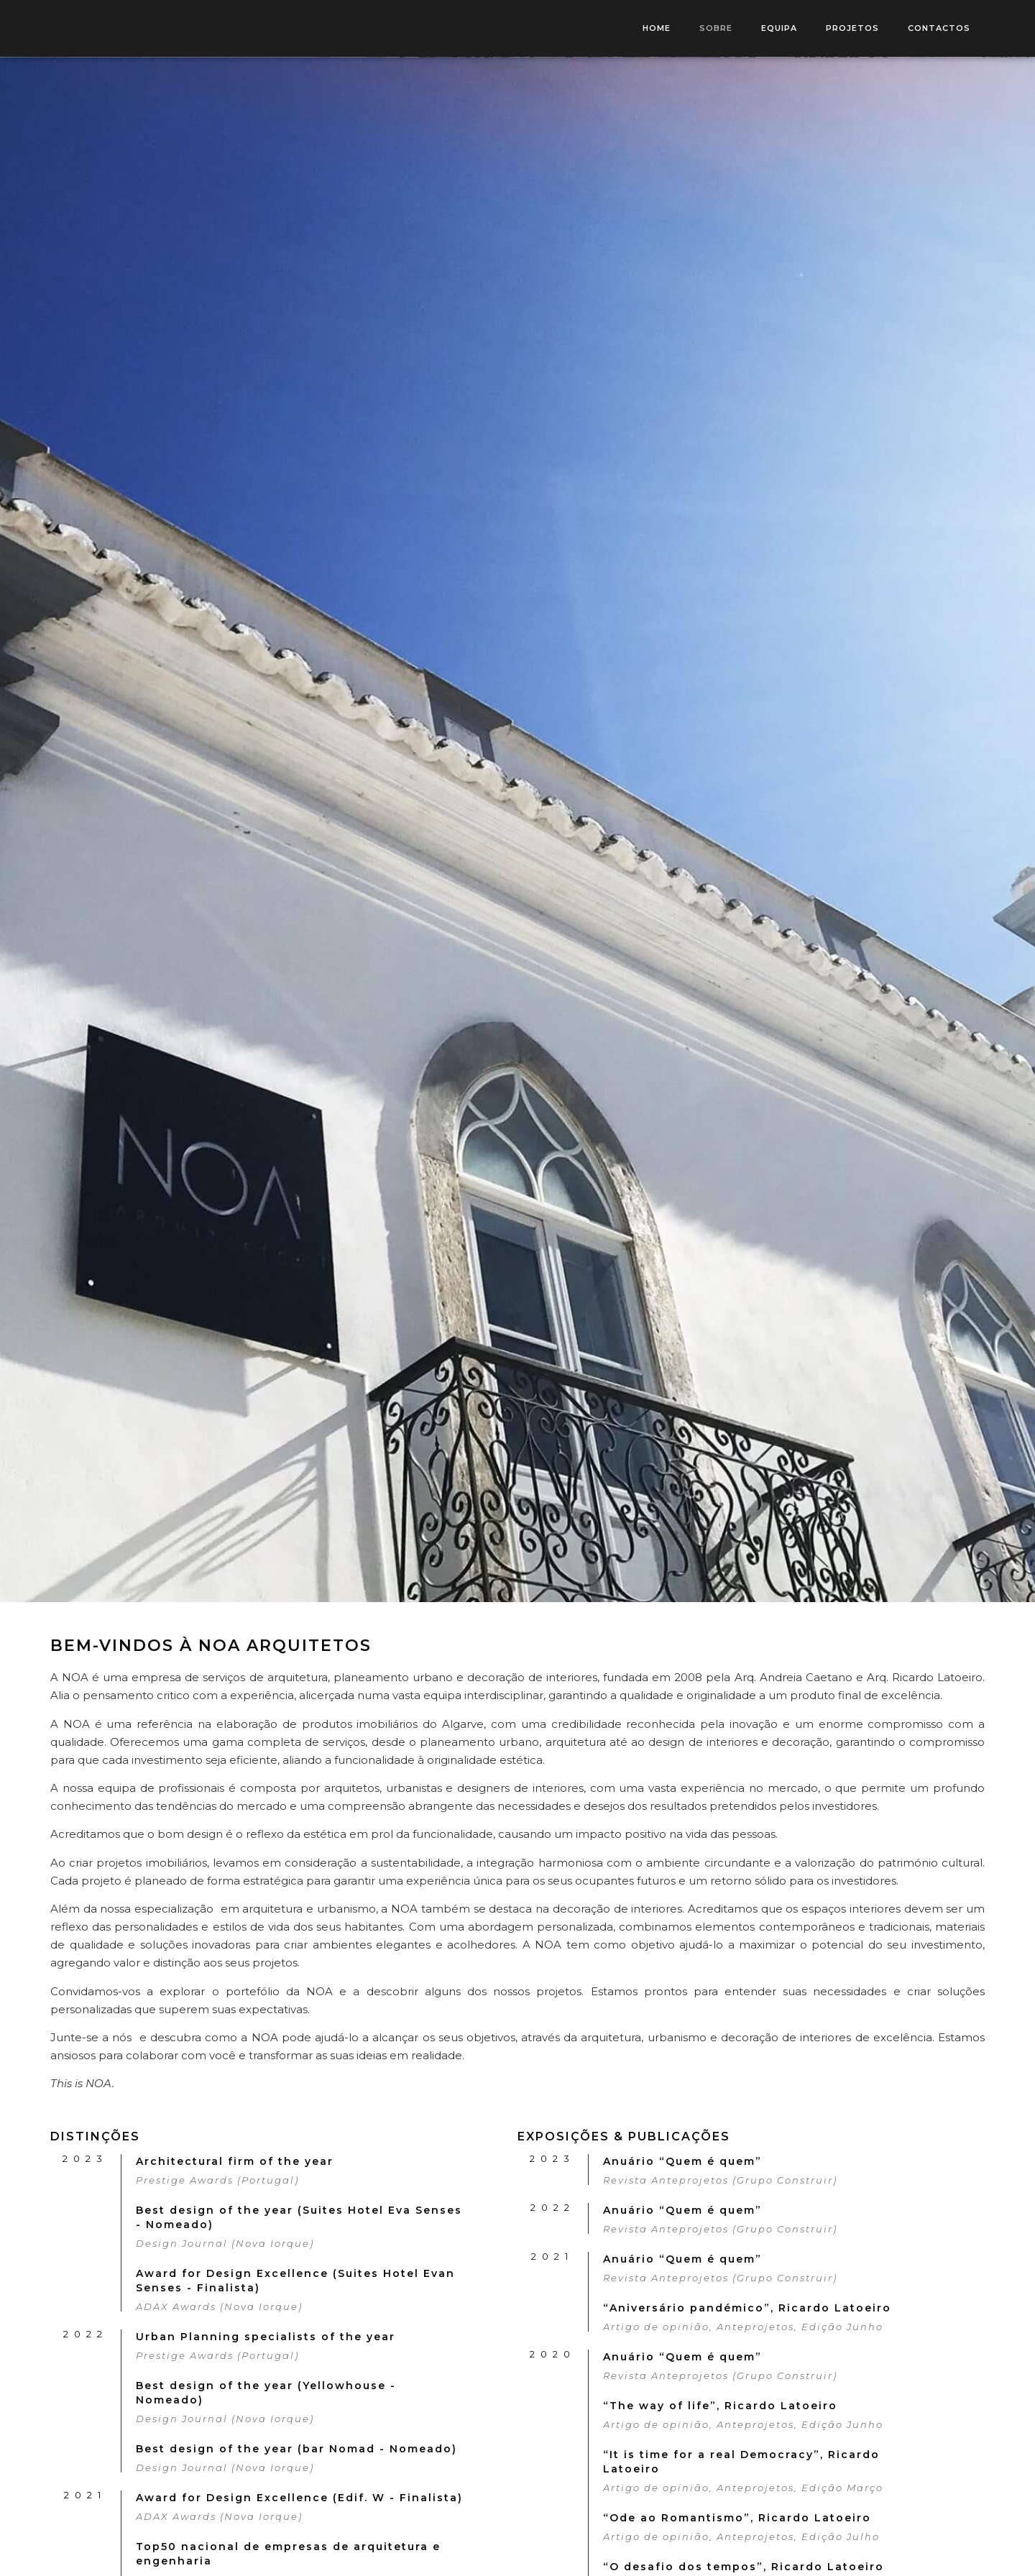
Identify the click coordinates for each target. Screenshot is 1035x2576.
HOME (657, 28)
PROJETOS (852, 28)
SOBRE (715, 28)
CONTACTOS (939, 28)
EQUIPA (779, 28)
